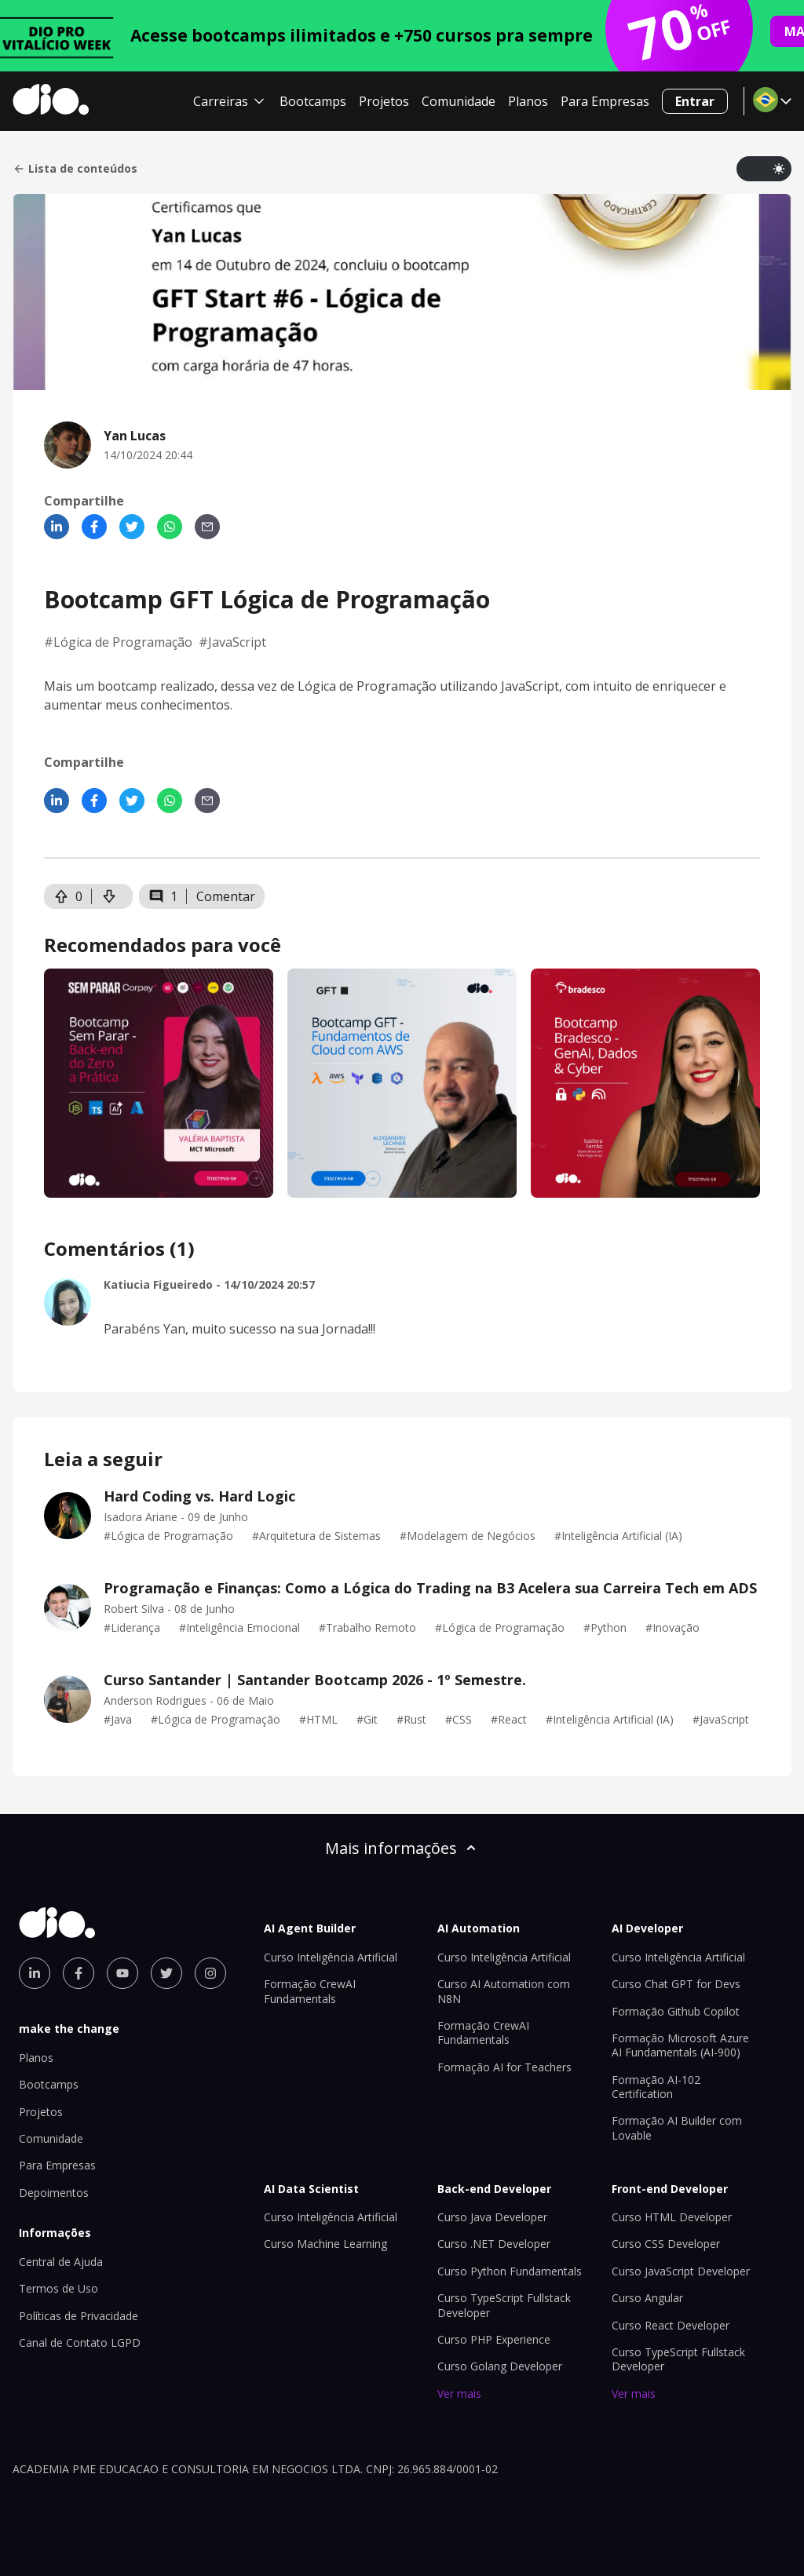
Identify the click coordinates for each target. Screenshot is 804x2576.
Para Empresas (605, 101)
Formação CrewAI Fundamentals (310, 1990)
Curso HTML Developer (672, 2216)
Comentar (225, 896)
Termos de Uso (58, 2288)
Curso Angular (647, 2297)
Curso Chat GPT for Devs (676, 1983)
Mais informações (402, 1848)
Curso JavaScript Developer (681, 2271)
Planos (528, 101)
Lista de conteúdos (75, 168)
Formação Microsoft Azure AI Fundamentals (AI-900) (680, 2045)
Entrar (694, 101)
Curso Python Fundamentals (509, 2271)
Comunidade (458, 101)
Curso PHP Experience (493, 2339)
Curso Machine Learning (325, 2243)
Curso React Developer (670, 2325)
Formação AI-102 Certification (656, 2086)
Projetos (384, 101)
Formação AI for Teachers (504, 2067)
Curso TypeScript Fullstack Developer (504, 2304)
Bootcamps (313, 101)
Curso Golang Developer (499, 2366)
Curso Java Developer (492, 2216)
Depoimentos (54, 2192)
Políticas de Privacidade (78, 2315)
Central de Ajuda (61, 2261)
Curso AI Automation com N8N (503, 1990)
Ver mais (459, 2393)
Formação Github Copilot (676, 2011)
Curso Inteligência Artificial (330, 1957)
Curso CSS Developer (666, 2243)
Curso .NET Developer (493, 2243)
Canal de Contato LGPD (80, 2342)
